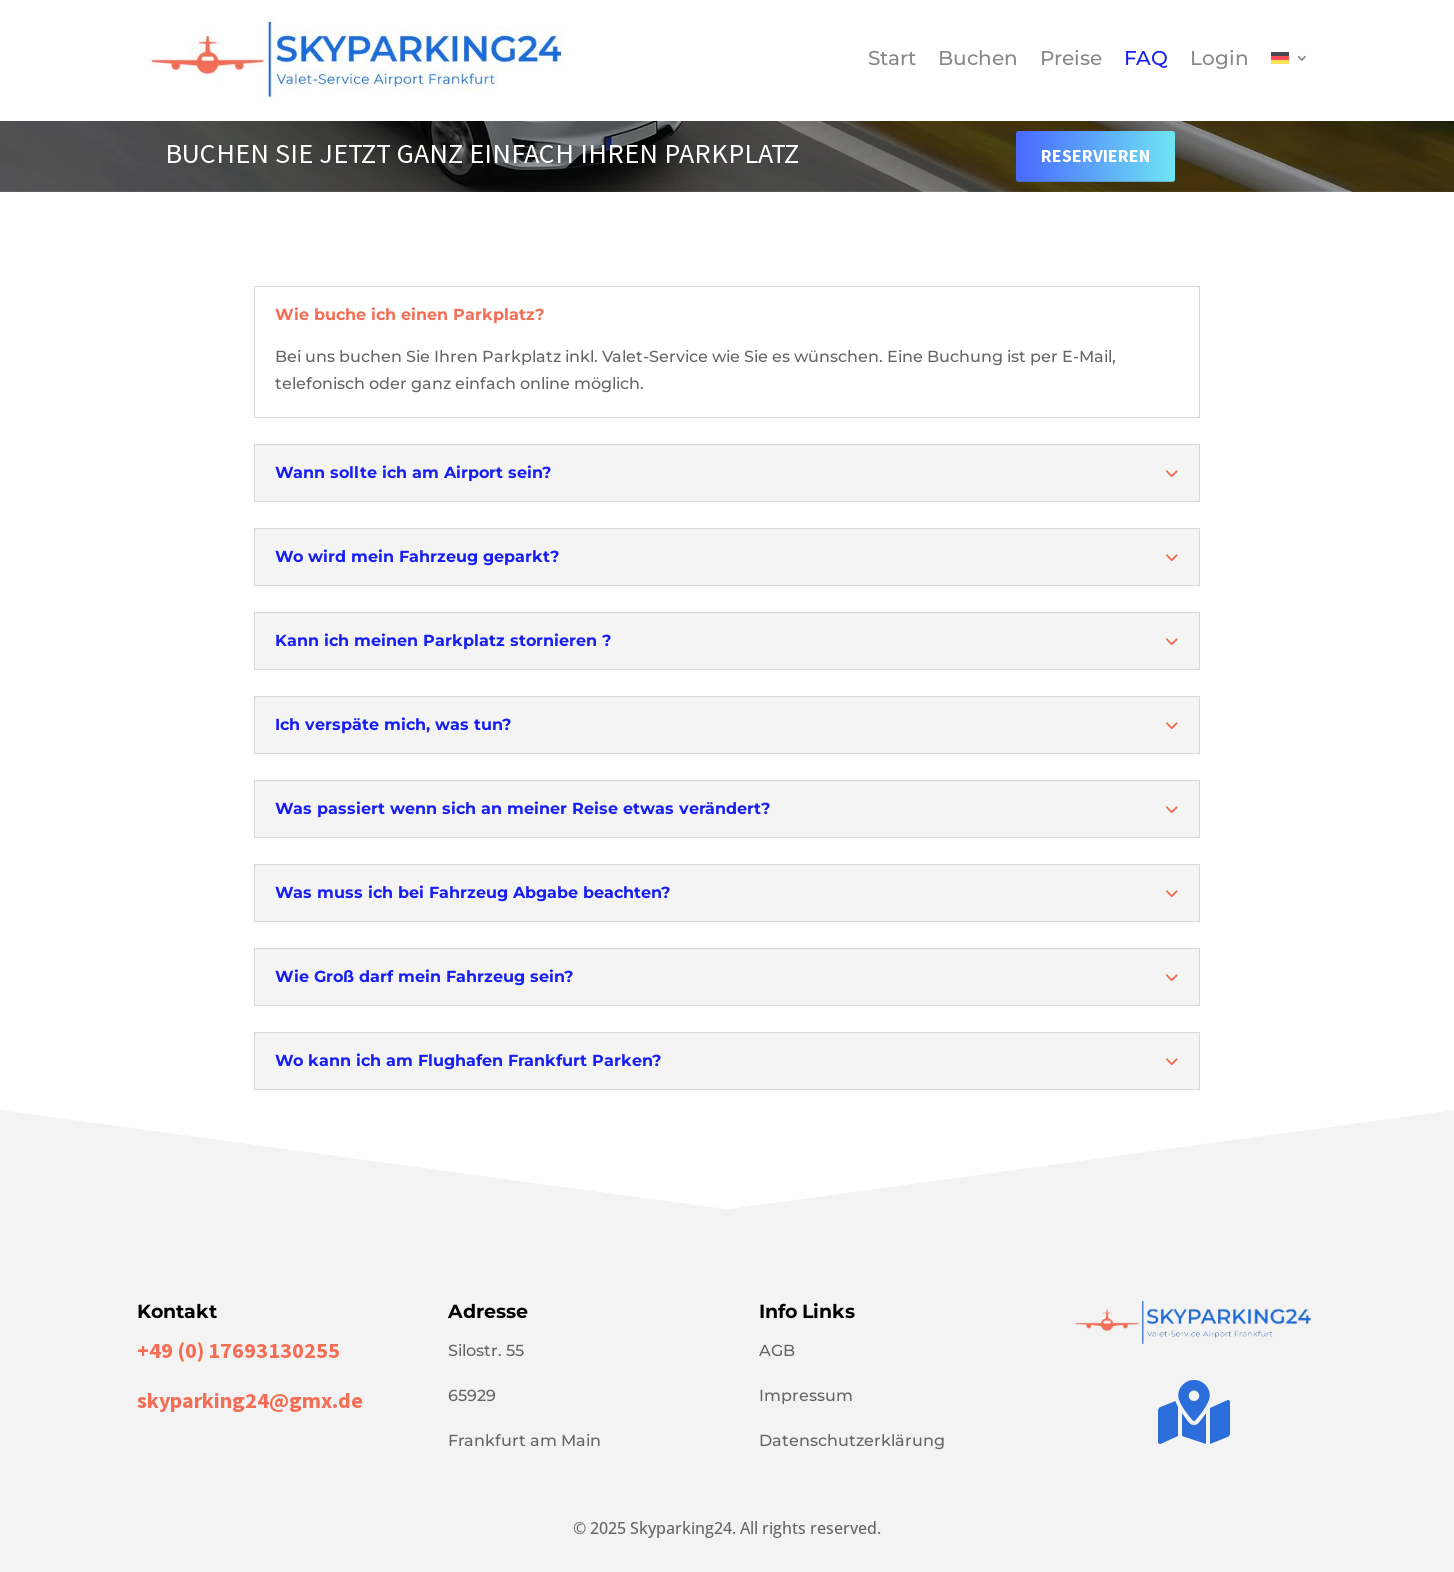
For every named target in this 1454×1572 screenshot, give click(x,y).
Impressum (806, 1395)
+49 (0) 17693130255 (238, 1350)
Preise (1071, 60)
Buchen (978, 60)
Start (892, 60)
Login (1219, 60)
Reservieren (1095, 155)
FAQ (1146, 60)
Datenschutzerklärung (852, 1440)
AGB (777, 1350)
